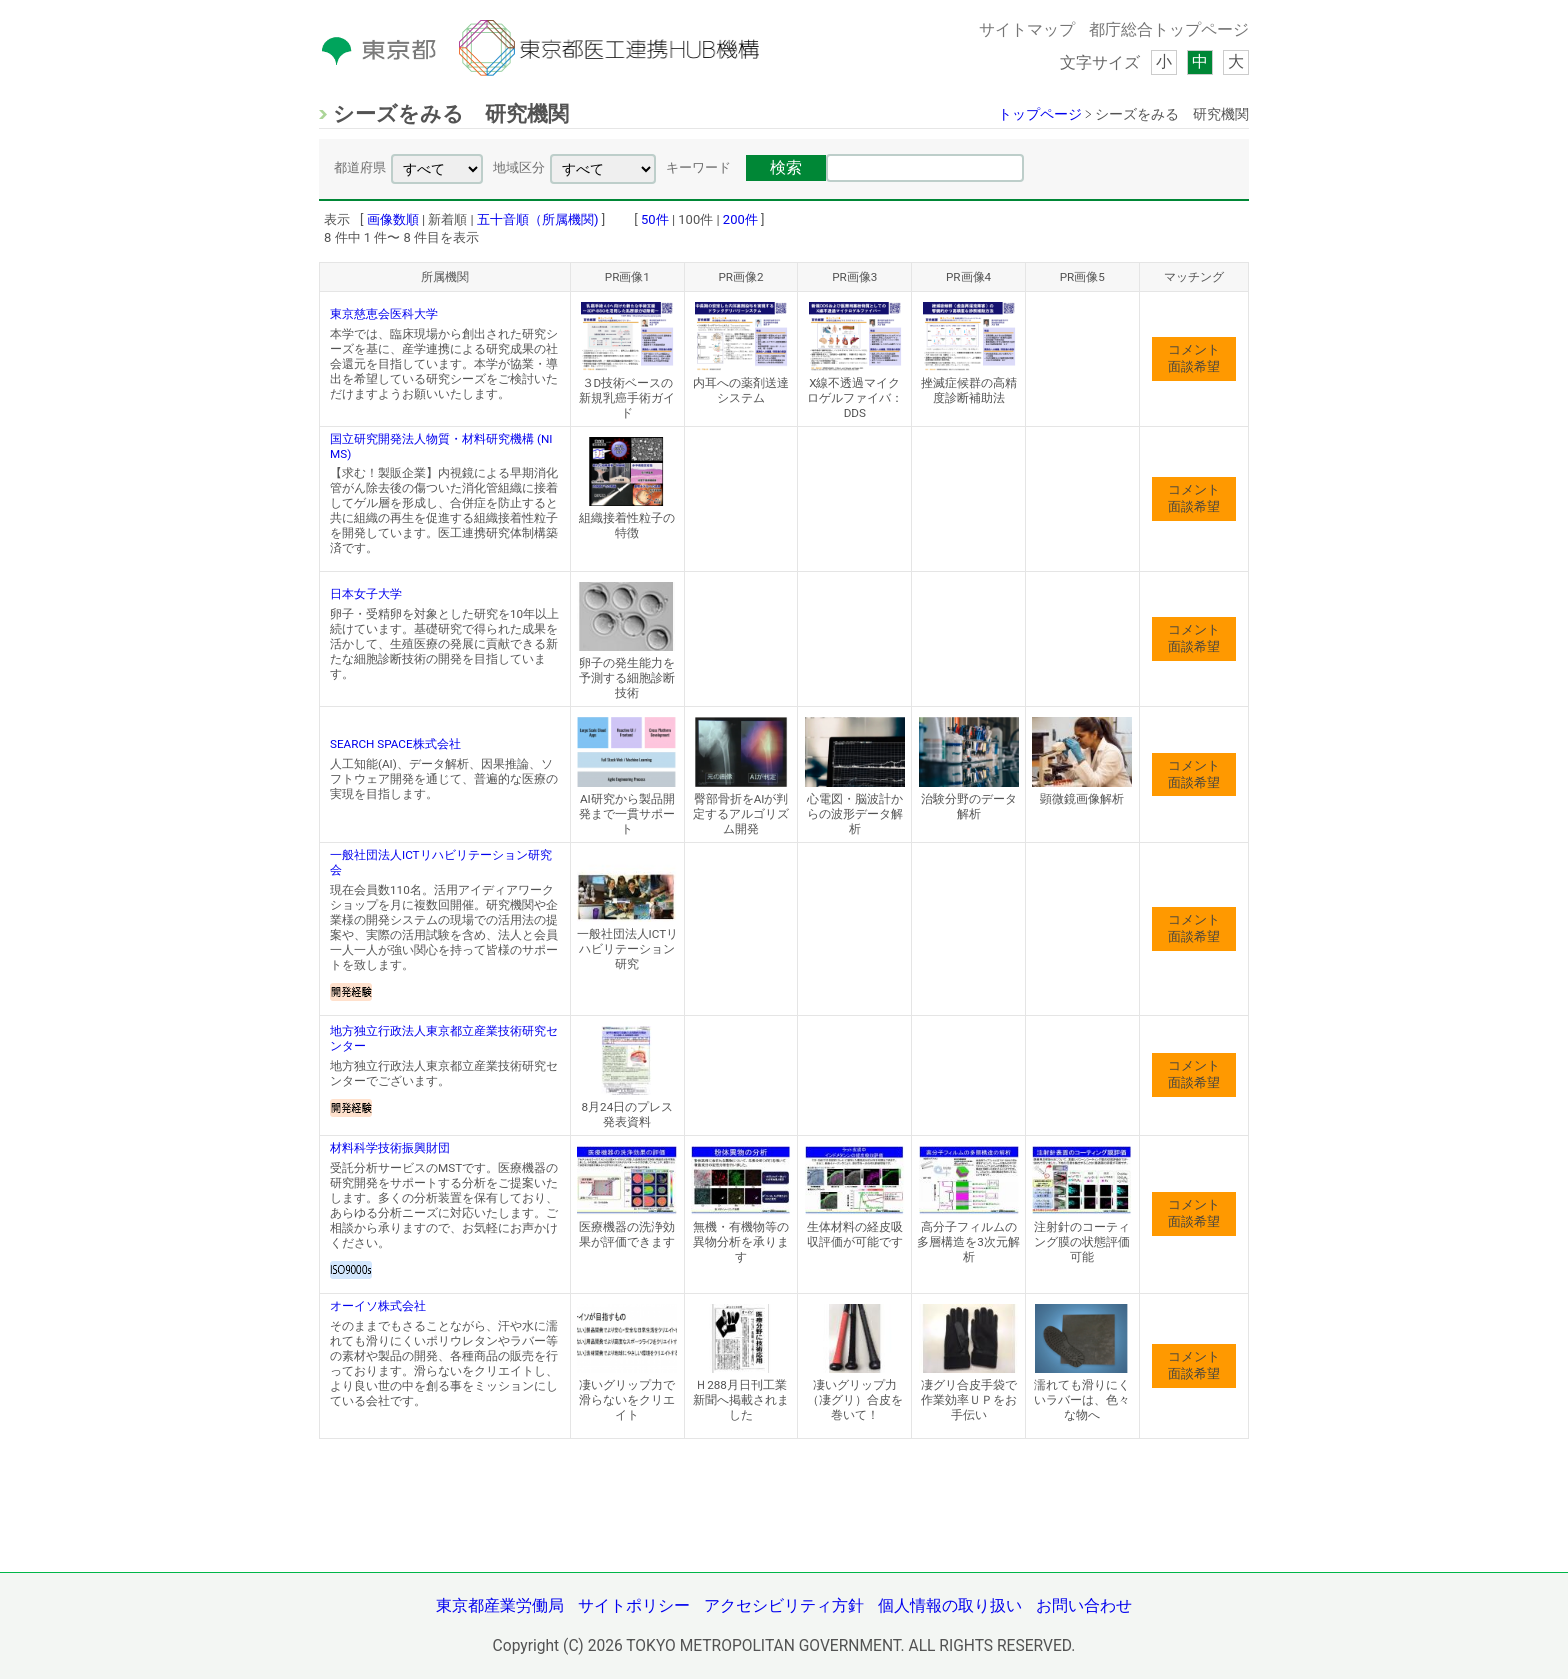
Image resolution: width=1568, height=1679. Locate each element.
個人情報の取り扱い (950, 1606)
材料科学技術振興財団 (390, 1148)
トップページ (1040, 114)
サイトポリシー (634, 1606)
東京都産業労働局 (500, 1606)
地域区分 (519, 167)
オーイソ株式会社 (378, 1306)
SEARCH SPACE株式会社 (395, 744)
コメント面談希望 (1194, 358)
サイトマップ (1027, 30)
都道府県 (360, 167)
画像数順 (393, 219)
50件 (655, 219)
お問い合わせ (1084, 1606)
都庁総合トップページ (1169, 30)
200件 (740, 219)
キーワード (698, 167)
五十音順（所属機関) (538, 219)
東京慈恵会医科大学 (384, 314)
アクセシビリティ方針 (784, 1606)
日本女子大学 (366, 594)
